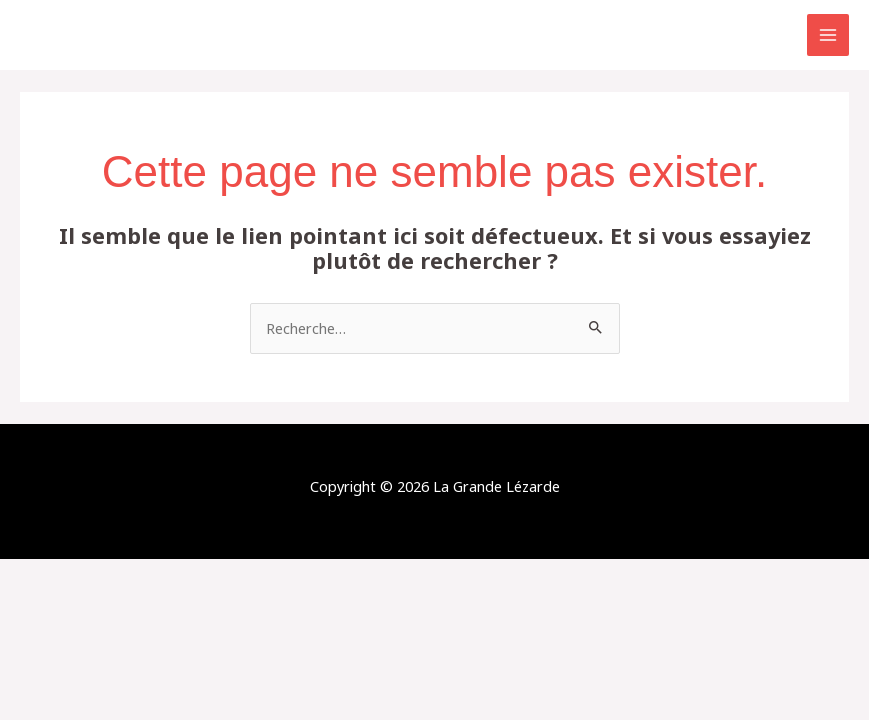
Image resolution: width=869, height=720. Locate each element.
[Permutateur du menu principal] (828, 35)
